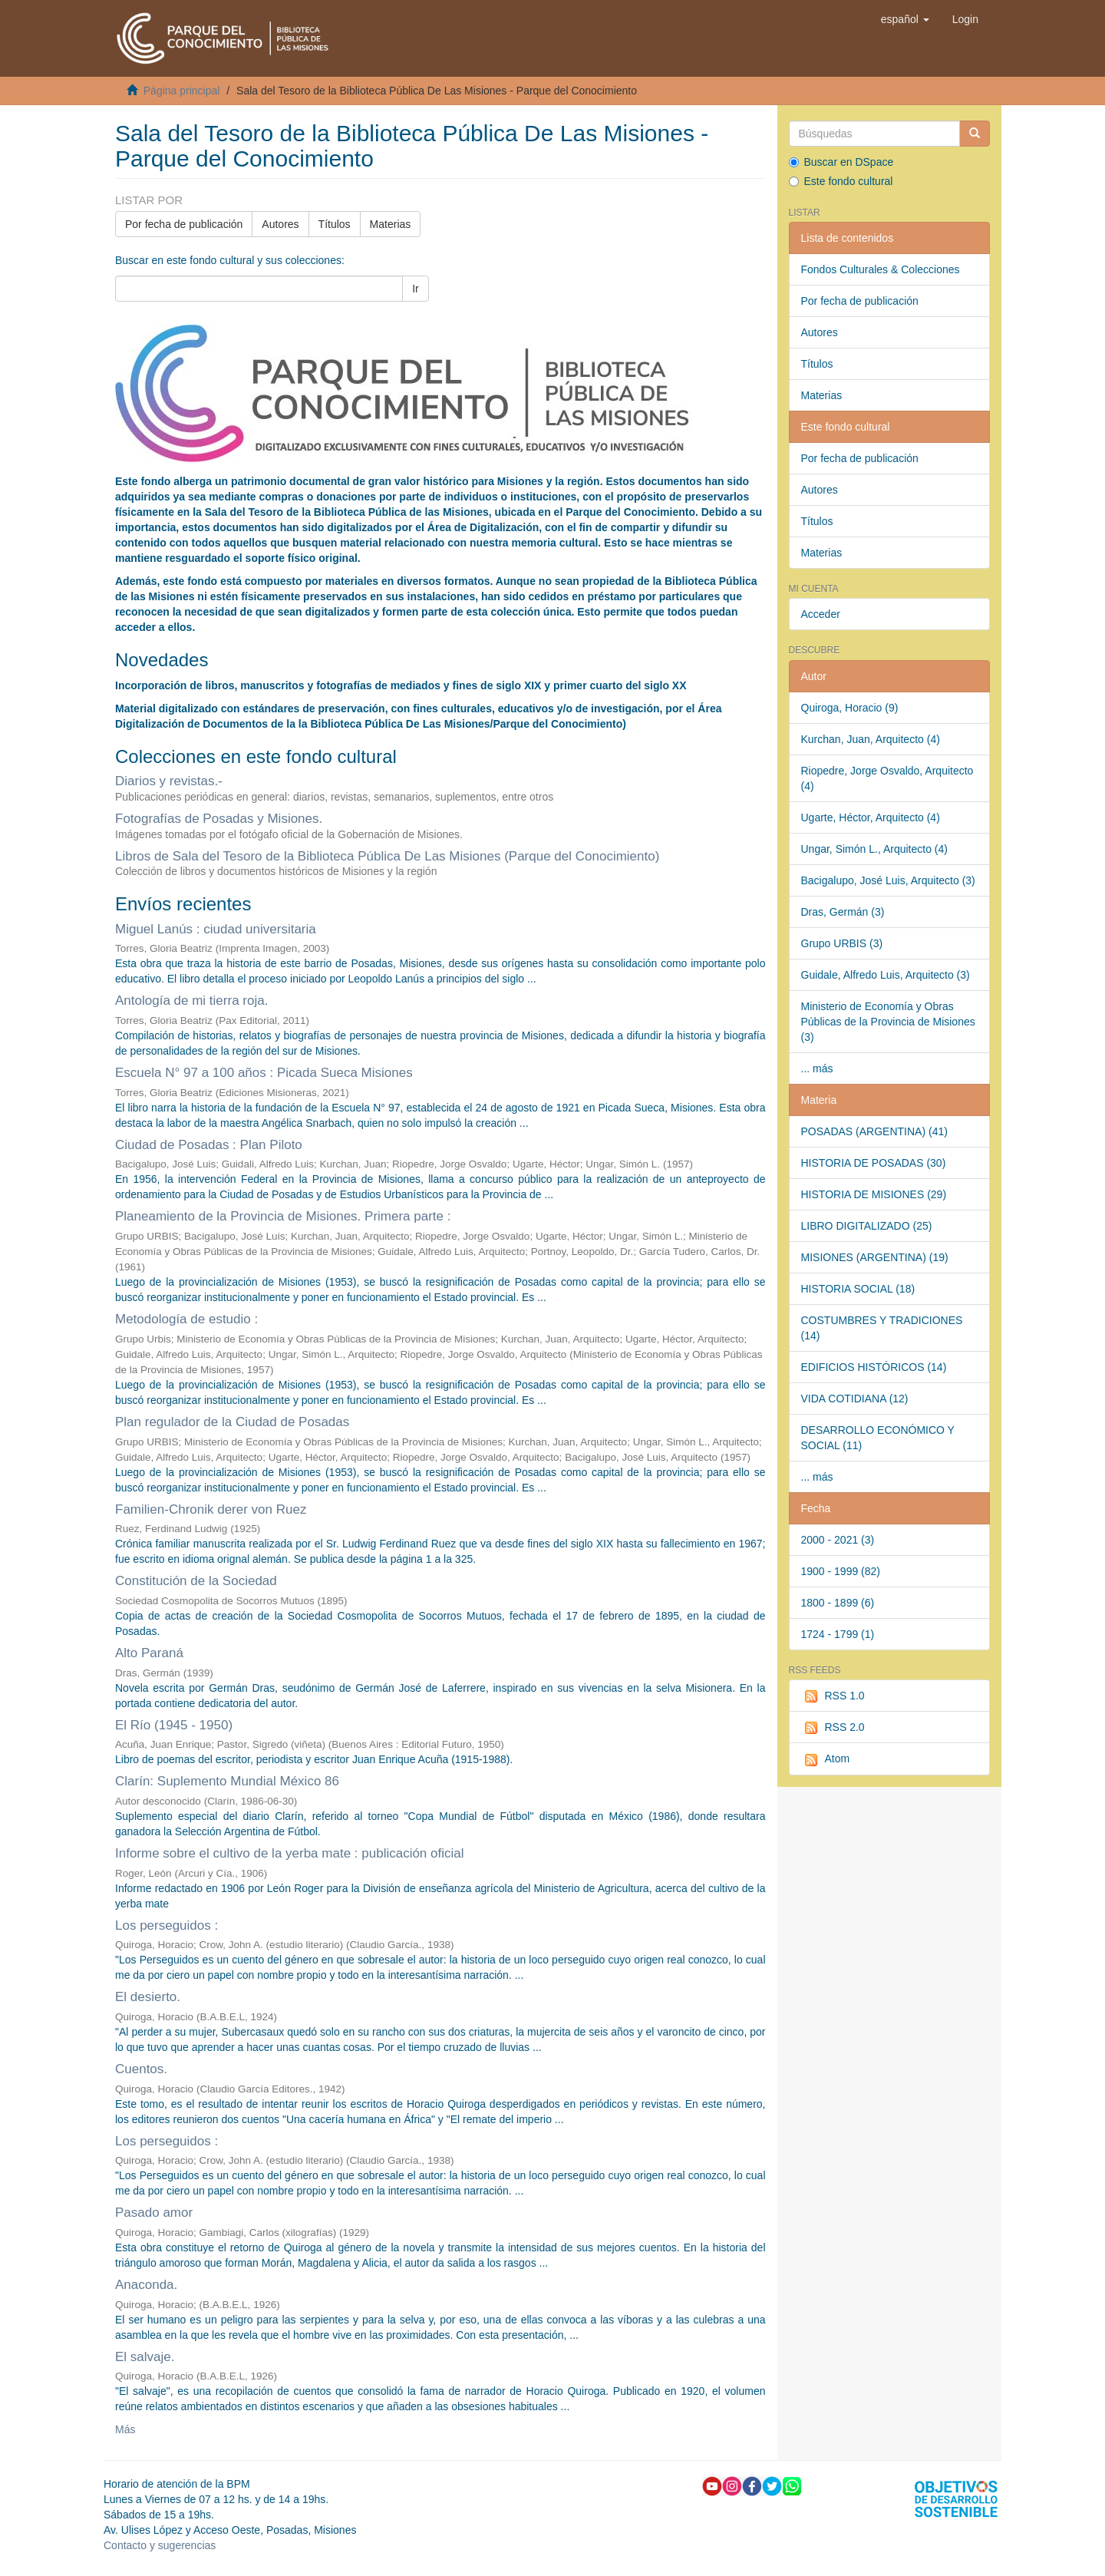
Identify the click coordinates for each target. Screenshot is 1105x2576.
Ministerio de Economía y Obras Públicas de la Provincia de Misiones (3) (888, 1021)
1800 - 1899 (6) (838, 1603)
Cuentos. (141, 2069)
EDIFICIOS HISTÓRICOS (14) (874, 1367)
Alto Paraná (149, 1653)
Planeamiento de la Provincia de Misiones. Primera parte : (283, 1216)
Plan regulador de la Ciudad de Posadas (232, 1422)
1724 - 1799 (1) (838, 1634)
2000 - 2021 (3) (838, 1540)
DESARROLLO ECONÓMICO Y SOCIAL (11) (878, 1437)
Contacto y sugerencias (160, 2545)
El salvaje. (144, 2357)
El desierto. (147, 1997)
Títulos (334, 224)
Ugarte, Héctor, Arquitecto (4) (870, 817)
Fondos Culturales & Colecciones (880, 269)
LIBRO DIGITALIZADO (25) (866, 1226)
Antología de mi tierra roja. (191, 1000)
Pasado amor (154, 2212)
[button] (905, 19)
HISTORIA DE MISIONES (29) (874, 1194)
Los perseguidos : (166, 1925)
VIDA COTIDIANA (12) (855, 1398)
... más (817, 1068)
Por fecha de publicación (183, 224)
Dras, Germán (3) (843, 912)
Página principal (181, 90)
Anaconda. (146, 2284)
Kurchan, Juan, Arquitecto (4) (870, 739)
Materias (390, 224)
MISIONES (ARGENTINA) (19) (874, 1257)
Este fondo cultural (841, 181)
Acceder (820, 614)
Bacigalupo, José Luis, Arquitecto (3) (888, 880)
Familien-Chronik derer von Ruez (210, 1509)
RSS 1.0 (833, 1696)
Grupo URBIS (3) (842, 943)
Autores (280, 224)
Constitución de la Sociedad (196, 1581)
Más (125, 2429)
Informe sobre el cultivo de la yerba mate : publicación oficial (289, 1853)
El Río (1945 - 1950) (174, 1725)
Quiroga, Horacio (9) (850, 708)
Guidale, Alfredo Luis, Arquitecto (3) (885, 975)
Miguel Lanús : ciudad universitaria (215, 929)
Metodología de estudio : (186, 1319)
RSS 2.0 (833, 1728)
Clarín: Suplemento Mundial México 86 (227, 1781)
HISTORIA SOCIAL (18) (858, 1289)
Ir (415, 288)
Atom (825, 1759)
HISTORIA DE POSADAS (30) (873, 1163)
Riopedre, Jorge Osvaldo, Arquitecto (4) (887, 778)
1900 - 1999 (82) (841, 1571)
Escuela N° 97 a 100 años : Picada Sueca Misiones (264, 1072)
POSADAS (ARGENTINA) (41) (874, 1131)
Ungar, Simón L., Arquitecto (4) (874, 849)
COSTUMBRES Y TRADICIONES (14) (882, 1328)
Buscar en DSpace (841, 162)
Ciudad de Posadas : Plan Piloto (208, 1145)
